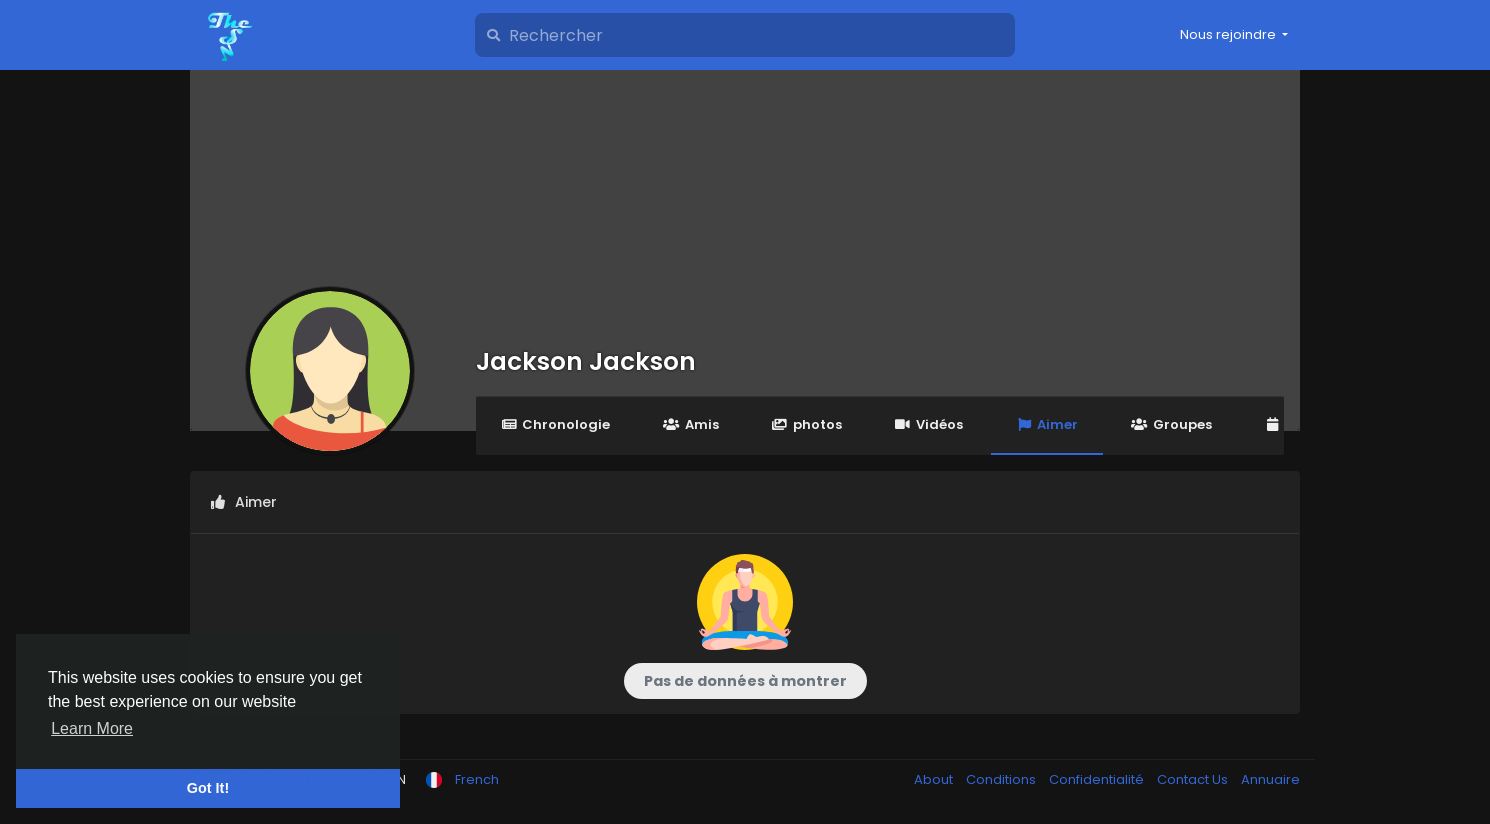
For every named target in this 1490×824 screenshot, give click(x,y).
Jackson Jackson (586, 361)
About (935, 779)
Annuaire (1270, 779)
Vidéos (929, 424)
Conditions (1002, 779)
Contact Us (1194, 779)
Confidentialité (1098, 779)
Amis (690, 424)
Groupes (1171, 424)
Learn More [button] (92, 728)
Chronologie (555, 424)
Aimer (1047, 424)
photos (807, 424)
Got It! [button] (208, 788)
